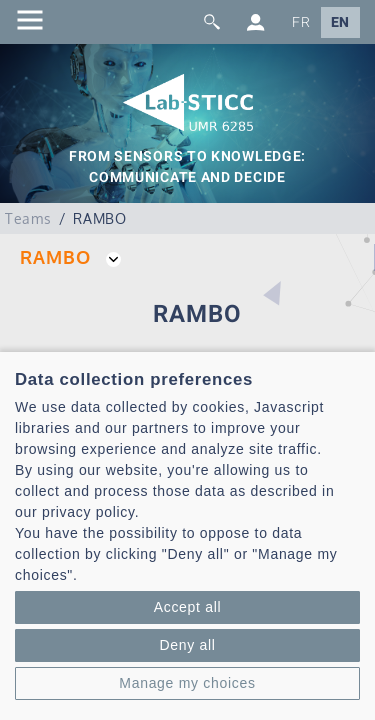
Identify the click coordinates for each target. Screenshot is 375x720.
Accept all (188, 607)
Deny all (187, 645)
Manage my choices (187, 683)
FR (301, 22)
